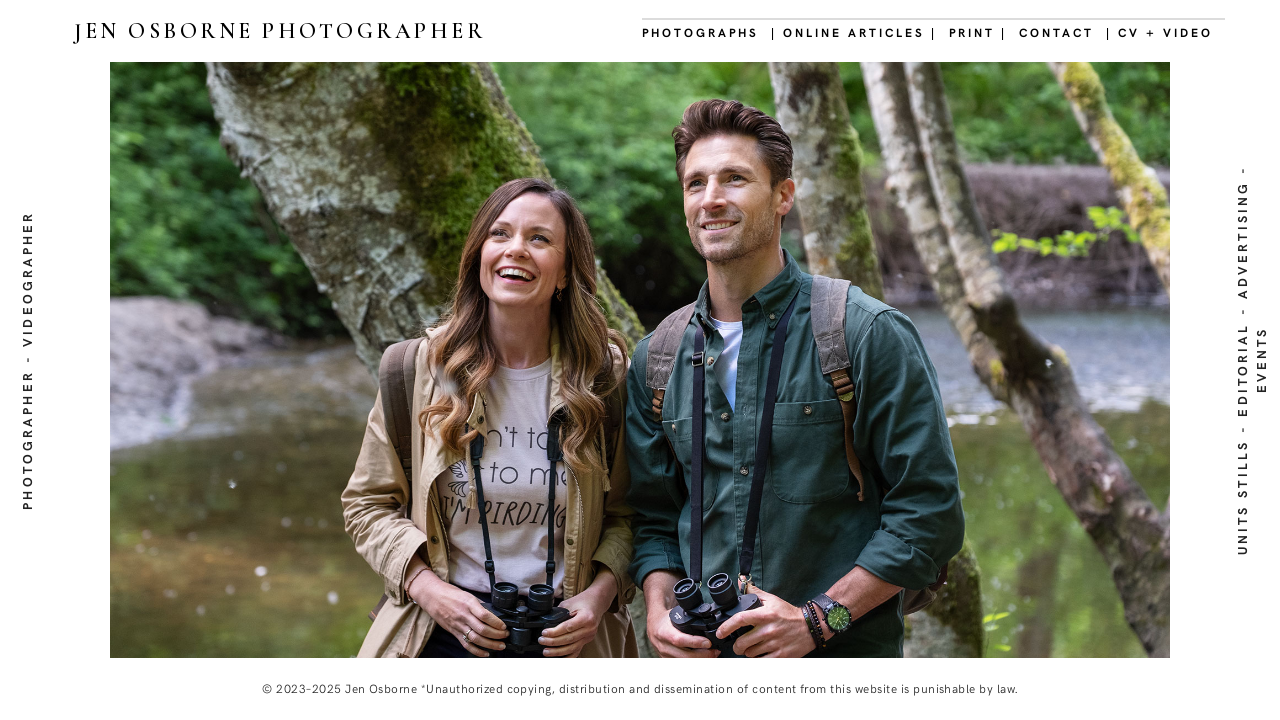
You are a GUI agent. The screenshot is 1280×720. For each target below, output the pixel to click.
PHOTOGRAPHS (700, 32)
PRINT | (978, 32)
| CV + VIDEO (1159, 32)
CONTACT (1056, 32)
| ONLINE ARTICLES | (854, 32)
